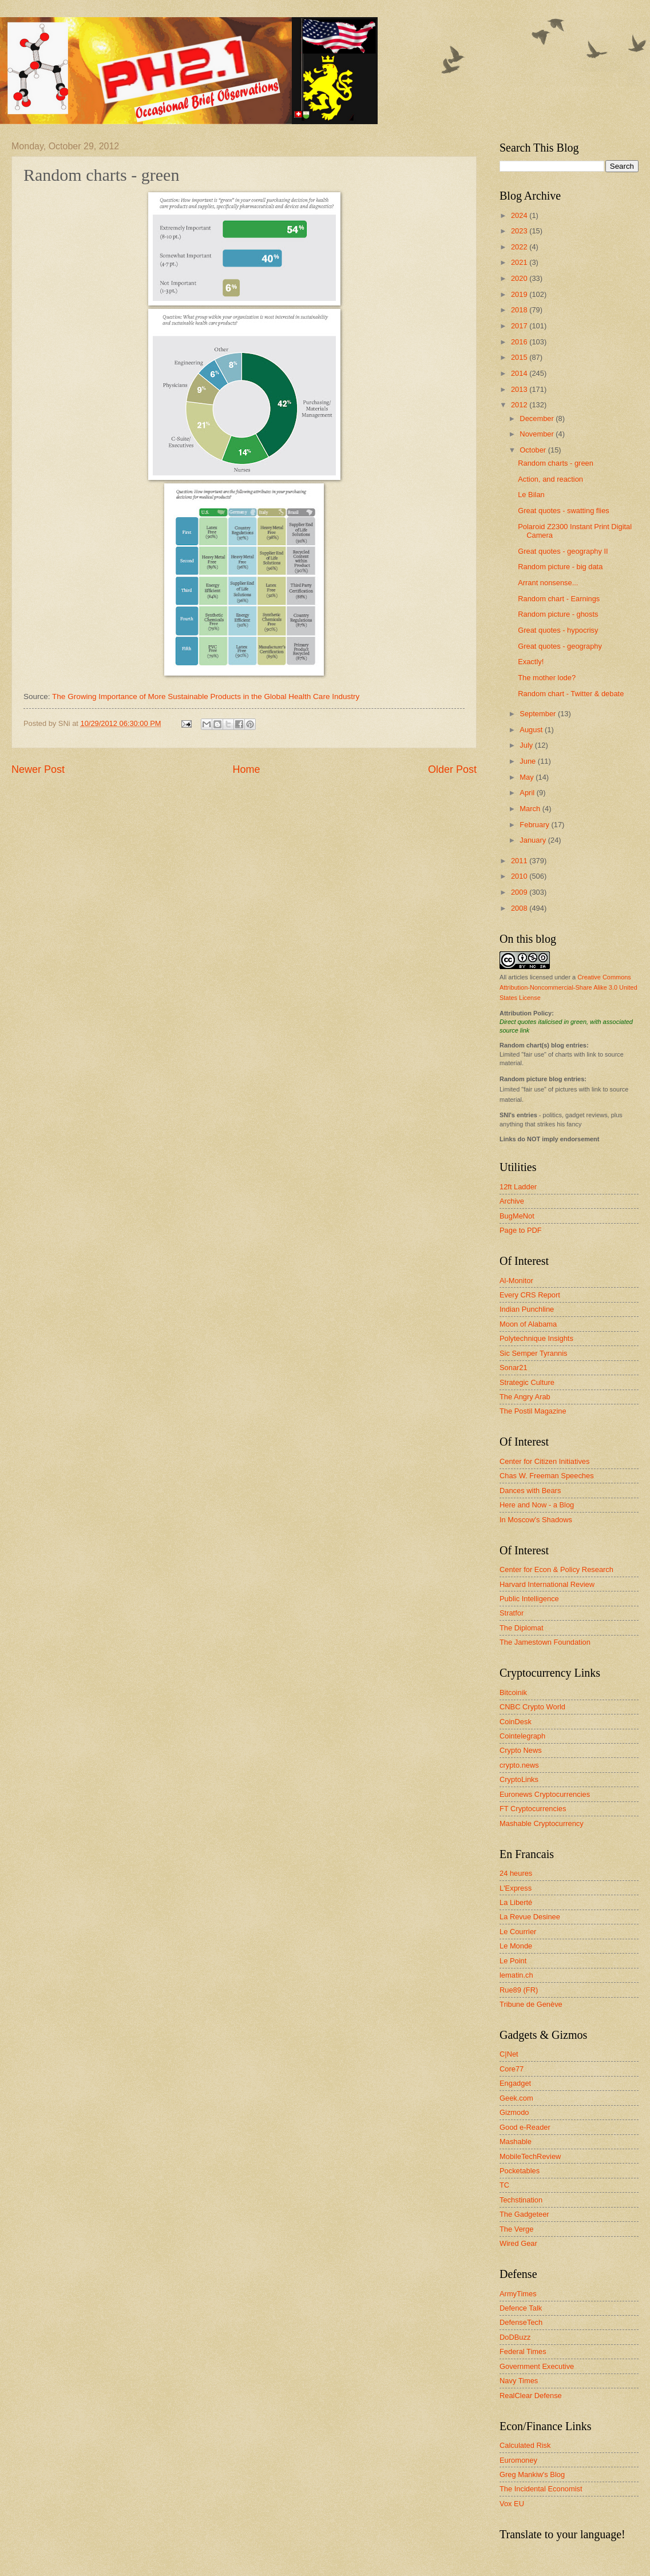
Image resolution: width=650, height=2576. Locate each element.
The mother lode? (547, 677)
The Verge (516, 2229)
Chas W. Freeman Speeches (547, 1475)
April (528, 792)
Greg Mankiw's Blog (532, 2474)
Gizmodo (514, 2112)
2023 (520, 231)
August (532, 729)
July (527, 745)
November (538, 434)
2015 (520, 357)
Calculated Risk (525, 2445)
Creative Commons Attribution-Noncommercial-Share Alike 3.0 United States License (568, 987)
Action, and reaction (550, 479)
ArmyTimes (518, 2293)
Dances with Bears (530, 1490)
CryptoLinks (519, 1779)
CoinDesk (516, 1721)
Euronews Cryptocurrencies (545, 1794)
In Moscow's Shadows (536, 1519)
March (531, 808)
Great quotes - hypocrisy (558, 630)
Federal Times (523, 2351)
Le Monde (516, 1946)
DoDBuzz (515, 2337)
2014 (520, 373)
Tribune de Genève (531, 2004)
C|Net (509, 2054)
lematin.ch (516, 1975)
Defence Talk (521, 2308)
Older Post (452, 769)
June (529, 761)
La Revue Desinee (530, 1916)
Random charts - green (555, 463)
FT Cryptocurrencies (533, 1808)
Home (246, 769)
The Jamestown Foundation (545, 1642)
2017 (520, 325)
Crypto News (521, 1750)
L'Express (516, 1888)
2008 (520, 908)
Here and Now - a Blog (537, 1505)
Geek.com (516, 2098)
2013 (520, 389)
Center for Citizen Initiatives (544, 1461)
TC (504, 2185)
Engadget (515, 2083)
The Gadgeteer (524, 2214)
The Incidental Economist (541, 2488)
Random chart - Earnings (559, 598)
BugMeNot (517, 1216)
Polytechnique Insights (536, 1338)
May (528, 777)
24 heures (516, 1873)
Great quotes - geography (560, 646)
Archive (512, 1201)
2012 (520, 404)
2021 (520, 262)
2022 (520, 247)
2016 (520, 342)
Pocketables (520, 2170)
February (535, 824)
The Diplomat (522, 1628)
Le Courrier (518, 1931)
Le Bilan (531, 494)
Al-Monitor (516, 1280)
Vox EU (512, 2503)
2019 (520, 294)
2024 (520, 215)
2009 (520, 892)
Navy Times (519, 2380)
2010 (520, 876)
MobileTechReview (530, 2156)
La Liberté (516, 1902)
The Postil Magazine (533, 1411)
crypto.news (519, 1765)
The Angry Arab (525, 1396)
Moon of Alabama (528, 1324)
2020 (520, 278)
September (539, 713)
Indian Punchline (527, 1309)
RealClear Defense (531, 2395)
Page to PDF (521, 1230)
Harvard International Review (547, 1584)
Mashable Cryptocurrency (542, 1823)
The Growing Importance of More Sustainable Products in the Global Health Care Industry (205, 696)
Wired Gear (518, 2243)
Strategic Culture (527, 1382)
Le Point (513, 1960)
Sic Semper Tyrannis (534, 1353)
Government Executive (537, 2366)
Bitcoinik (513, 1692)
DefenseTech (521, 2322)
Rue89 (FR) (519, 1990)
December (538, 418)
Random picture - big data (560, 566)
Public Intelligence (529, 1598)
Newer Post (38, 769)
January (534, 840)
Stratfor (512, 1613)
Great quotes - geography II (563, 551)
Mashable (516, 2141)
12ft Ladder (518, 1186)
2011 (520, 860)
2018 (520, 309)
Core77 (512, 2069)
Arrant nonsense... (548, 582)
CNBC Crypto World (532, 1706)
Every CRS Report (530, 1295)
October (534, 450)
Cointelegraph (522, 1736)
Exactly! (531, 661)
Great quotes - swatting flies (563, 510)
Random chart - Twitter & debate (571, 693)
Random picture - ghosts (558, 614)
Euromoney (518, 2460)
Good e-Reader (525, 2127)
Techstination (521, 2200)
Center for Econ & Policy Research (556, 1569)
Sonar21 (514, 1367)
